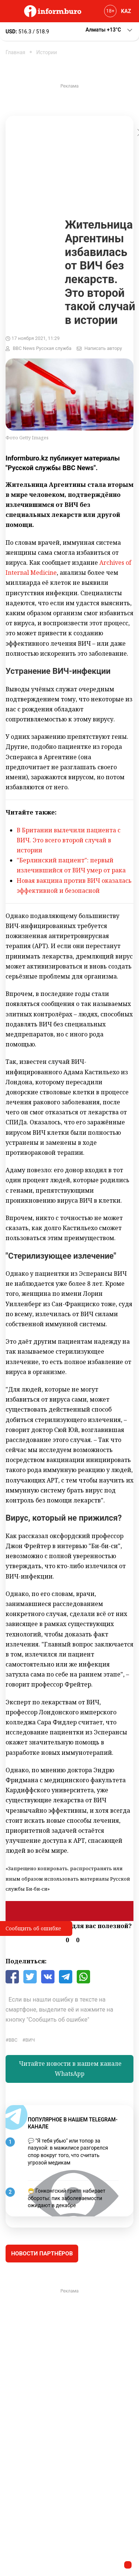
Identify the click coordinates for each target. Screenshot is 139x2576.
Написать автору (103, 348)
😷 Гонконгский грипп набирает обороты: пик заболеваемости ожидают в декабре (66, 2198)
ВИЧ (30, 2040)
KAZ (126, 11)
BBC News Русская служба (42, 348)
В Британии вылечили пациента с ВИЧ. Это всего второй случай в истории (68, 840)
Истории (46, 52)
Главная (15, 52)
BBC (13, 2040)
